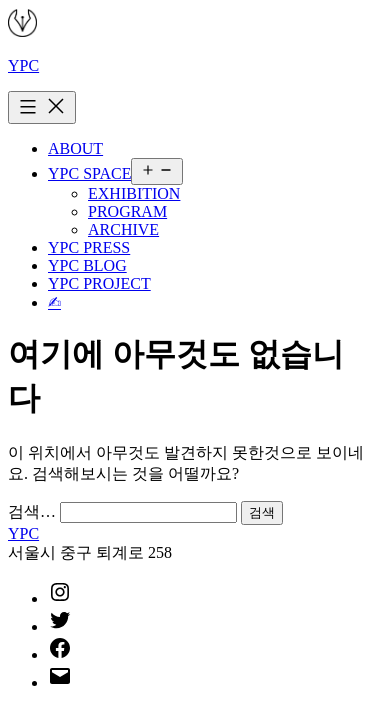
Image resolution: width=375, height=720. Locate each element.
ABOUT (75, 148)
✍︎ (54, 302)
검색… (32, 511)
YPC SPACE (89, 173)
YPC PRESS (89, 247)
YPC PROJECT (99, 283)
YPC (23, 65)
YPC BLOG (87, 265)
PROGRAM (127, 211)
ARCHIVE (123, 229)
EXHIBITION (134, 193)
